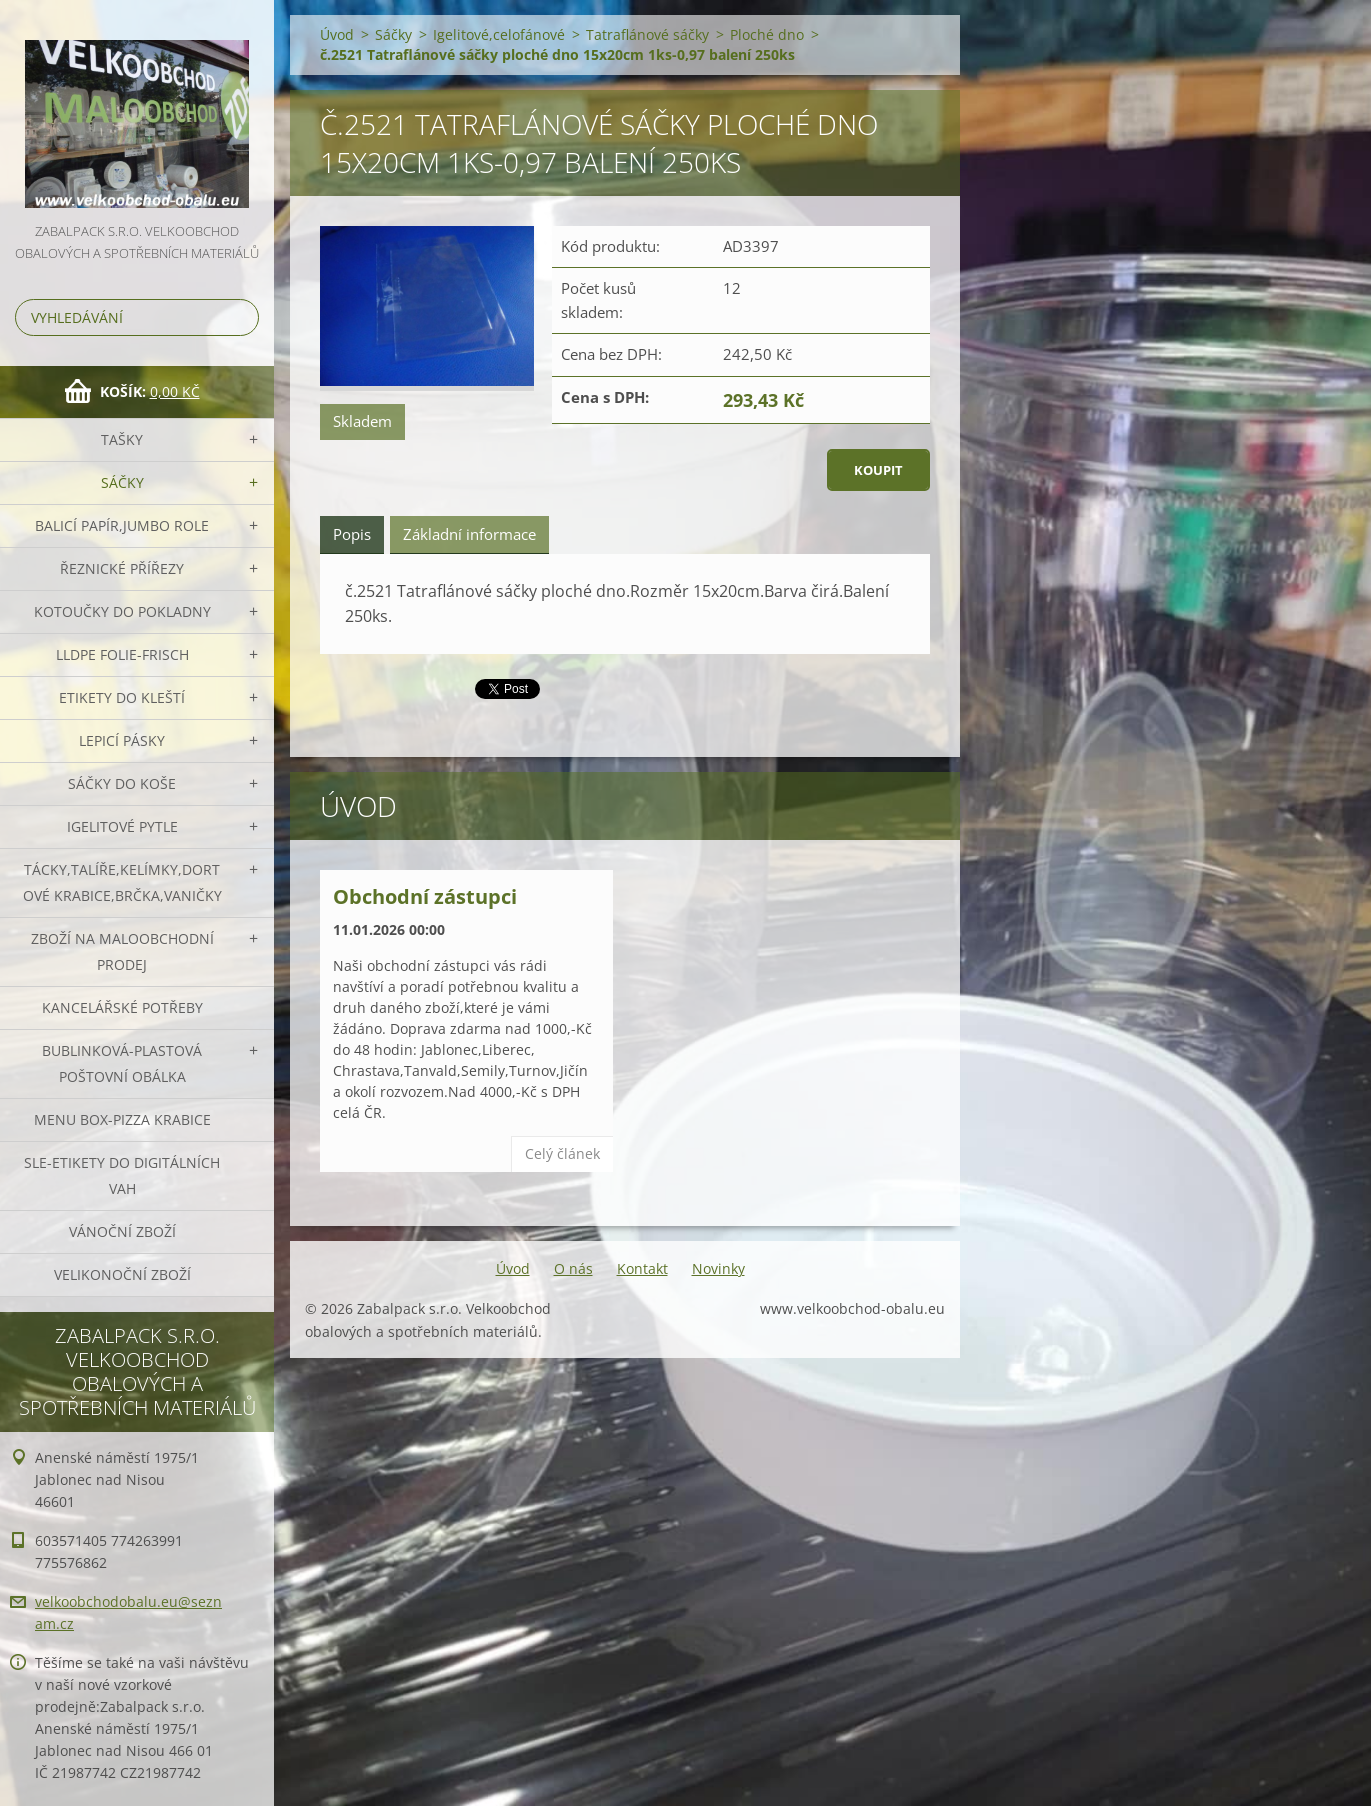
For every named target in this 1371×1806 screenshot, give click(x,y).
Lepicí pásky (122, 740)
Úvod (337, 34)
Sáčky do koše (122, 783)
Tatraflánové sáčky (647, 34)
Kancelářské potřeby (122, 1007)
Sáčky (122, 482)
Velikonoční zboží (122, 1274)
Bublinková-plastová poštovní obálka (122, 1063)
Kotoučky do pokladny (122, 611)
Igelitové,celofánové (499, 34)
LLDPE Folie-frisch (122, 654)
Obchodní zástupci (425, 896)
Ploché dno (767, 34)
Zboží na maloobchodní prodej (122, 951)
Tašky (122, 439)
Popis (352, 534)
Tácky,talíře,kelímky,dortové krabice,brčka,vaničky (122, 882)
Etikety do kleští (122, 697)
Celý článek (562, 1153)
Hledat (240, 317)
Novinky (718, 1268)
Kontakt (642, 1268)
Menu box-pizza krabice (122, 1119)
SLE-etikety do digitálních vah (122, 1175)
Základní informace (469, 534)
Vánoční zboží (122, 1231)
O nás (573, 1268)
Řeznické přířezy (122, 568)
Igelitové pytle (122, 826)
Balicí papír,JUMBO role (122, 525)
